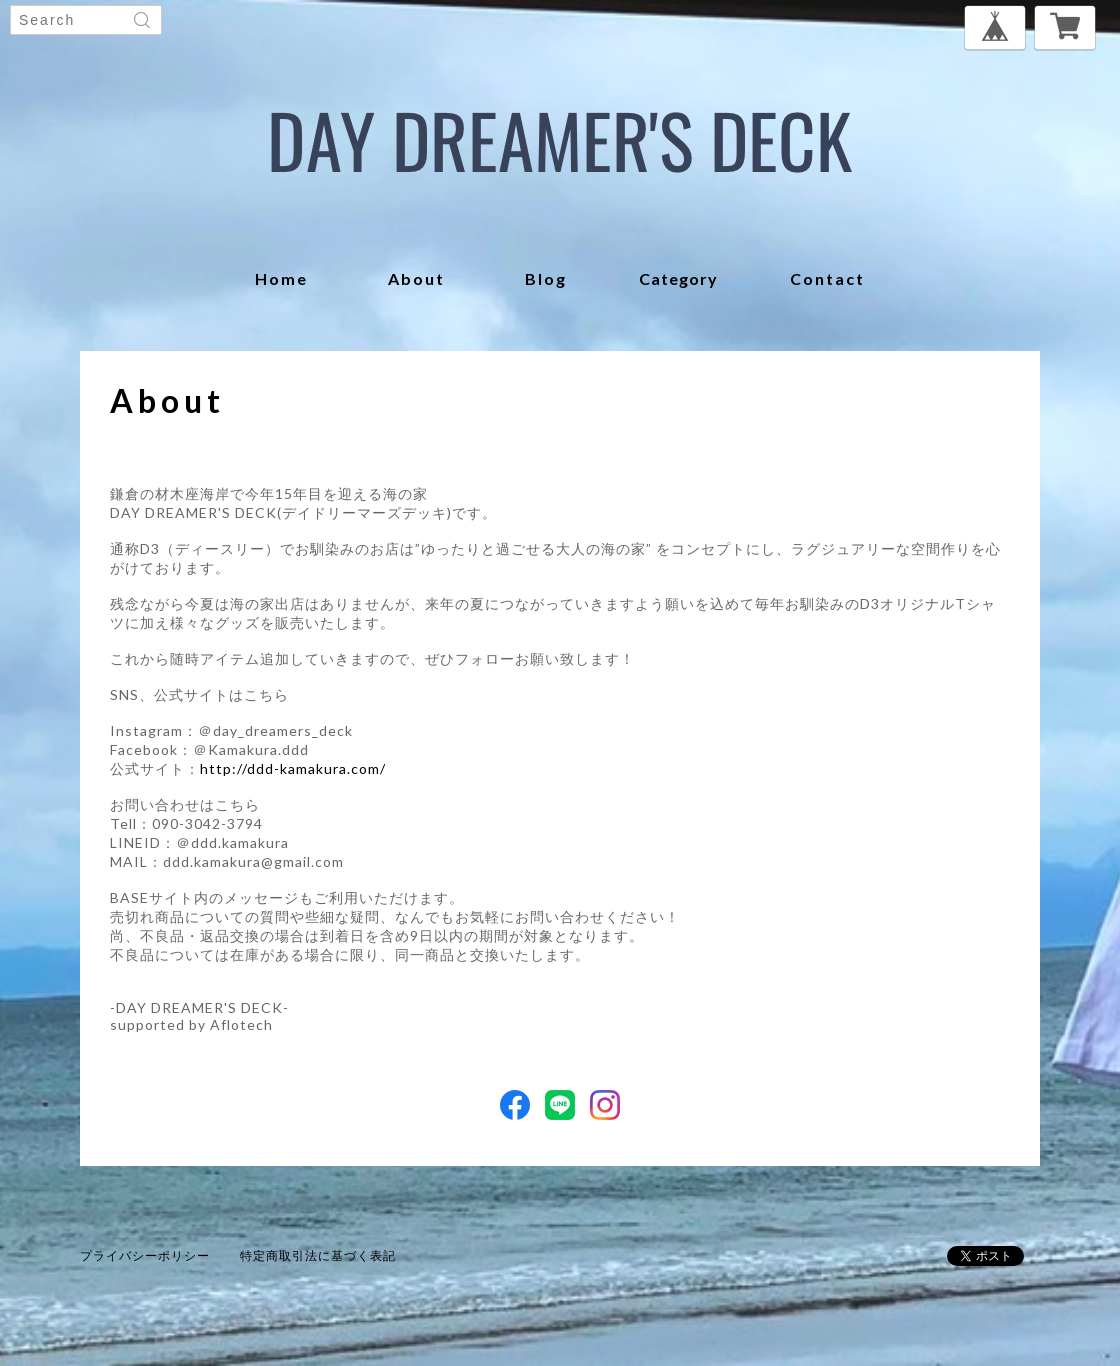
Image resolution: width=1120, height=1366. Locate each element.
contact (827, 278)
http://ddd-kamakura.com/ (293, 768)
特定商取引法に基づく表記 (318, 1255)
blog (546, 278)
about (416, 278)
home (281, 278)
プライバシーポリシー (145, 1255)
